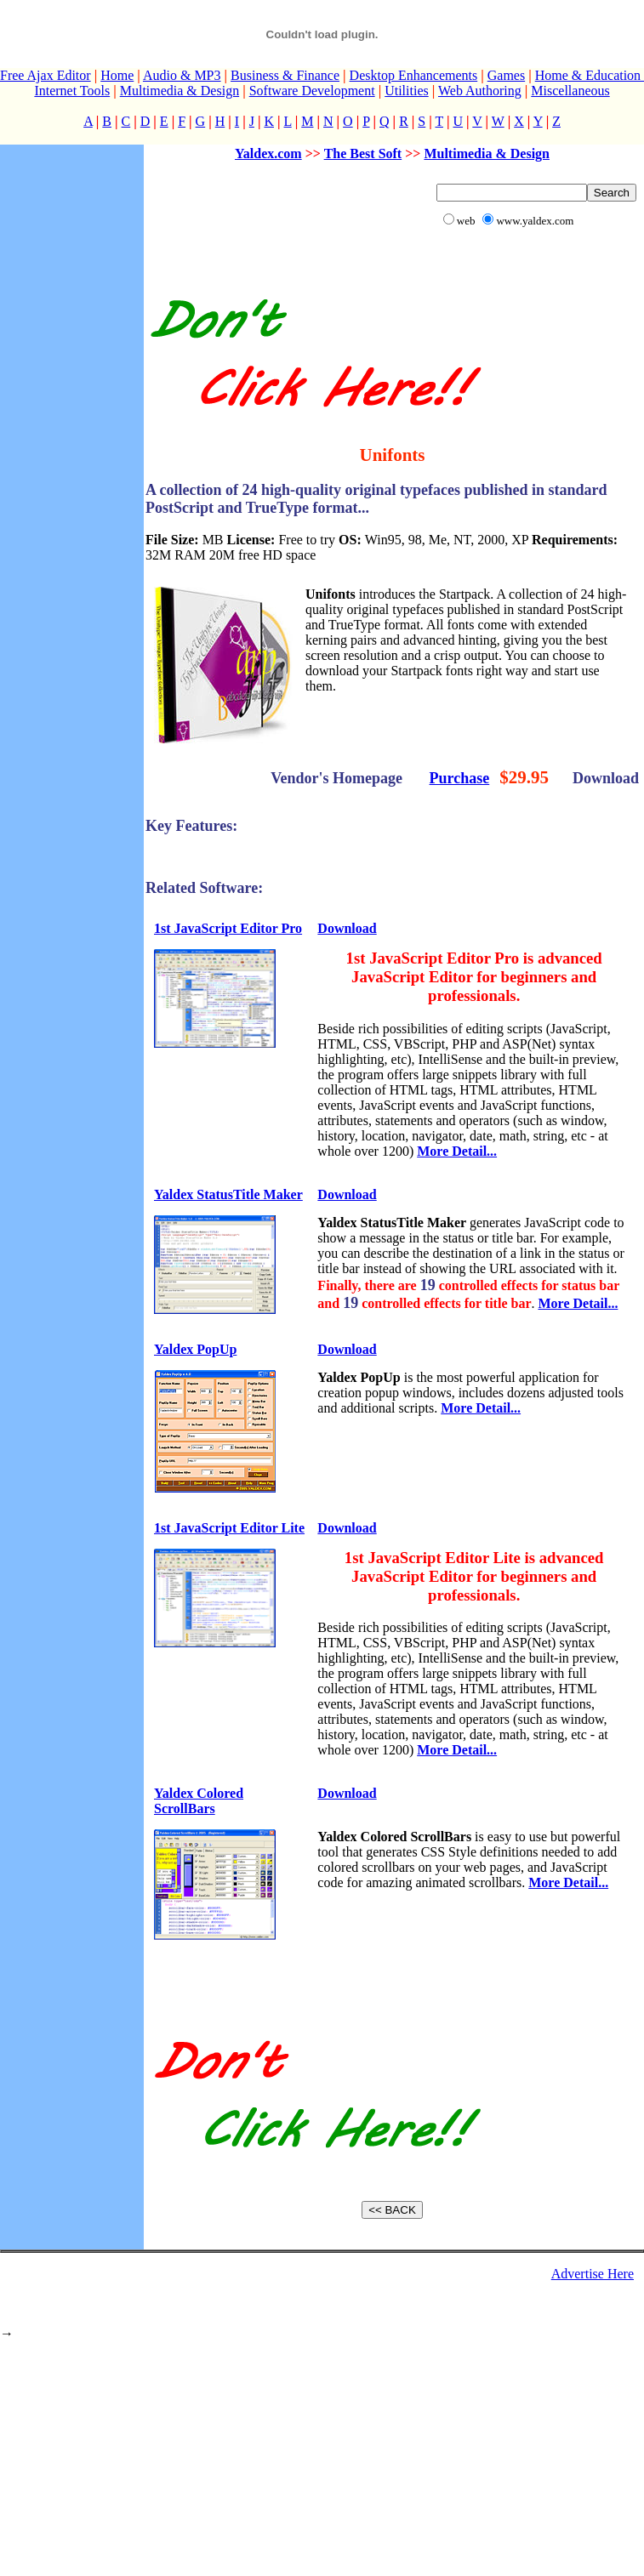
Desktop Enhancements (414, 75)
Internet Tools (72, 90)
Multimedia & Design (179, 90)
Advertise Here (592, 2273)
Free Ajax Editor (45, 75)
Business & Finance (285, 75)
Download (346, 928)
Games (506, 75)
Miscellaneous (570, 90)
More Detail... (457, 1151)
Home (117, 75)
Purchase (460, 778)
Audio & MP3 (182, 75)
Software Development (312, 90)
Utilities (407, 90)
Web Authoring (479, 90)
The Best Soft (363, 153)
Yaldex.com (268, 153)
